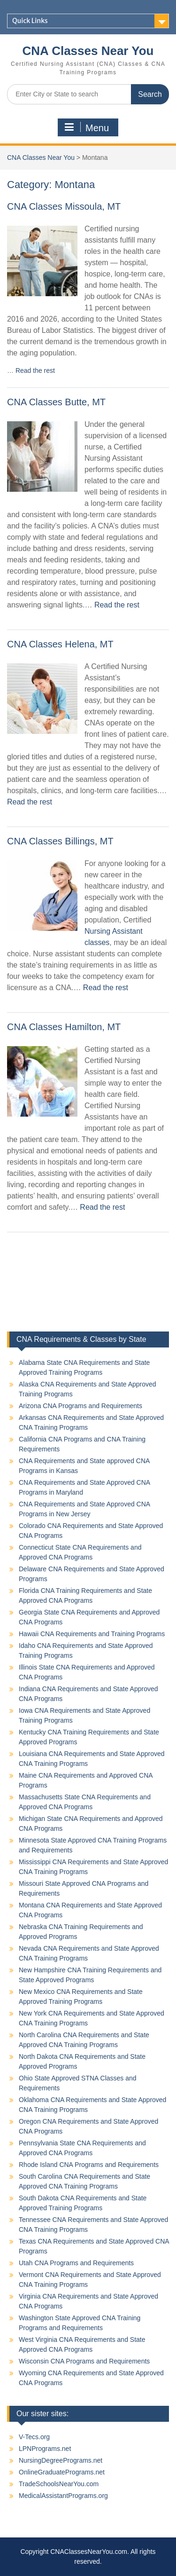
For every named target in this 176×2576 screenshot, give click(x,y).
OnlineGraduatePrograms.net (62, 2472)
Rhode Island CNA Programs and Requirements (89, 2164)
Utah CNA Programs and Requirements (76, 2263)
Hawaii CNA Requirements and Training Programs (92, 1634)
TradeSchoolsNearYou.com (59, 2484)
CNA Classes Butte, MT (56, 402)
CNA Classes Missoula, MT (64, 206)
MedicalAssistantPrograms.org (63, 2495)
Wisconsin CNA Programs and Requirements (84, 2361)
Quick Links (30, 20)
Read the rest (35, 370)
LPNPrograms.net (45, 2448)
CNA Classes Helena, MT (60, 644)
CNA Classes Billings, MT (60, 841)
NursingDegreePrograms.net (60, 2460)
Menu (87, 127)
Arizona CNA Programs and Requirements (80, 1406)
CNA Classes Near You (88, 51)
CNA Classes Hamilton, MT (64, 1027)
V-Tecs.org (34, 2437)
